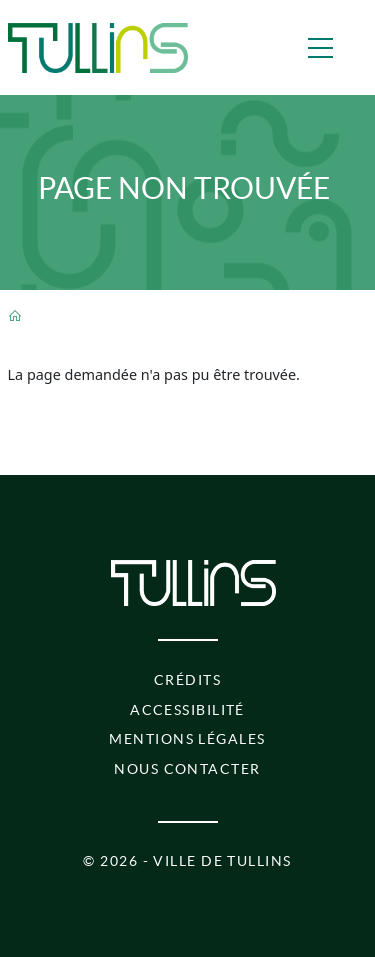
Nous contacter (187, 769)
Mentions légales (187, 739)
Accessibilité (187, 710)
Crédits (187, 680)
